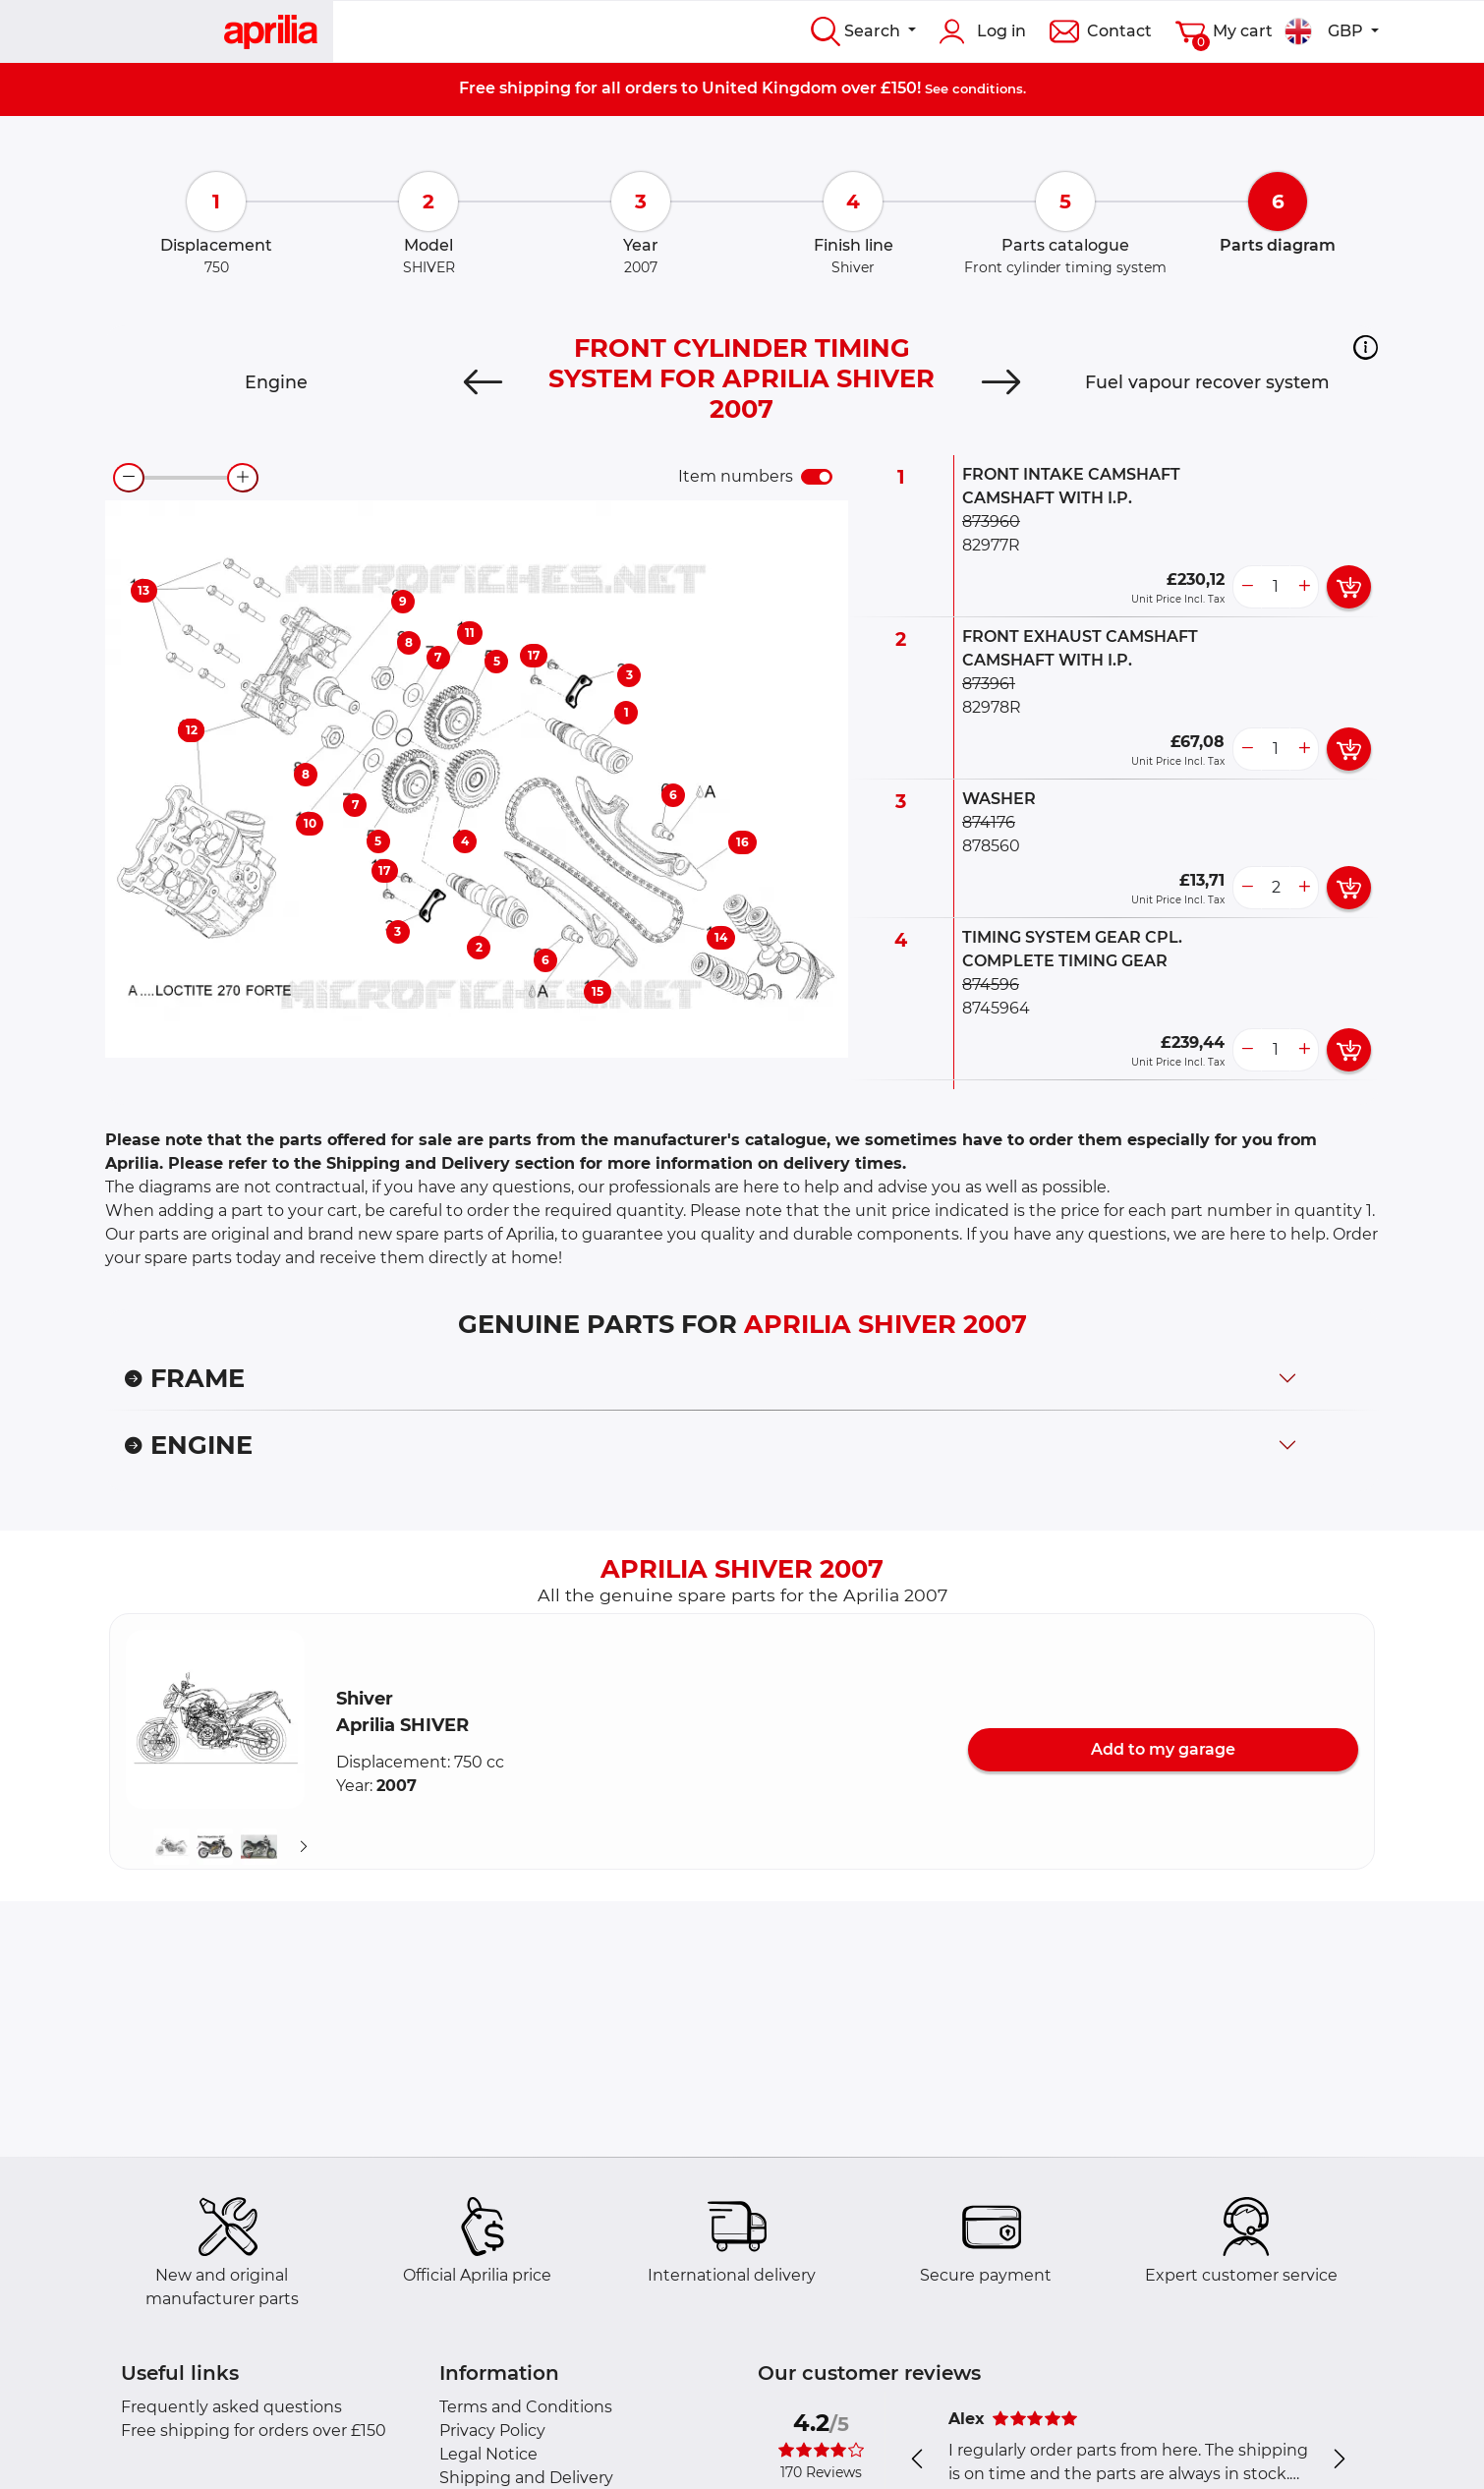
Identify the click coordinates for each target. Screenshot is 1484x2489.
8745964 (996, 1008)
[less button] (1247, 586)
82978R (991, 707)
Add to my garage (1163, 1749)
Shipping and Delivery (526, 2477)
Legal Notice (488, 2454)
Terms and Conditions (525, 2407)
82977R (991, 545)
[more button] (1304, 586)
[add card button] (1349, 586)
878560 (991, 846)
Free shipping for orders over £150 (253, 2430)
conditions (987, 88)
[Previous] (483, 382)
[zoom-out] (128, 477)
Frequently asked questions (231, 2407)
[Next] (1001, 382)
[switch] (816, 477)
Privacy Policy (492, 2430)
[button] (1365, 347)
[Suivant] (303, 1847)
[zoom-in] (242, 477)
